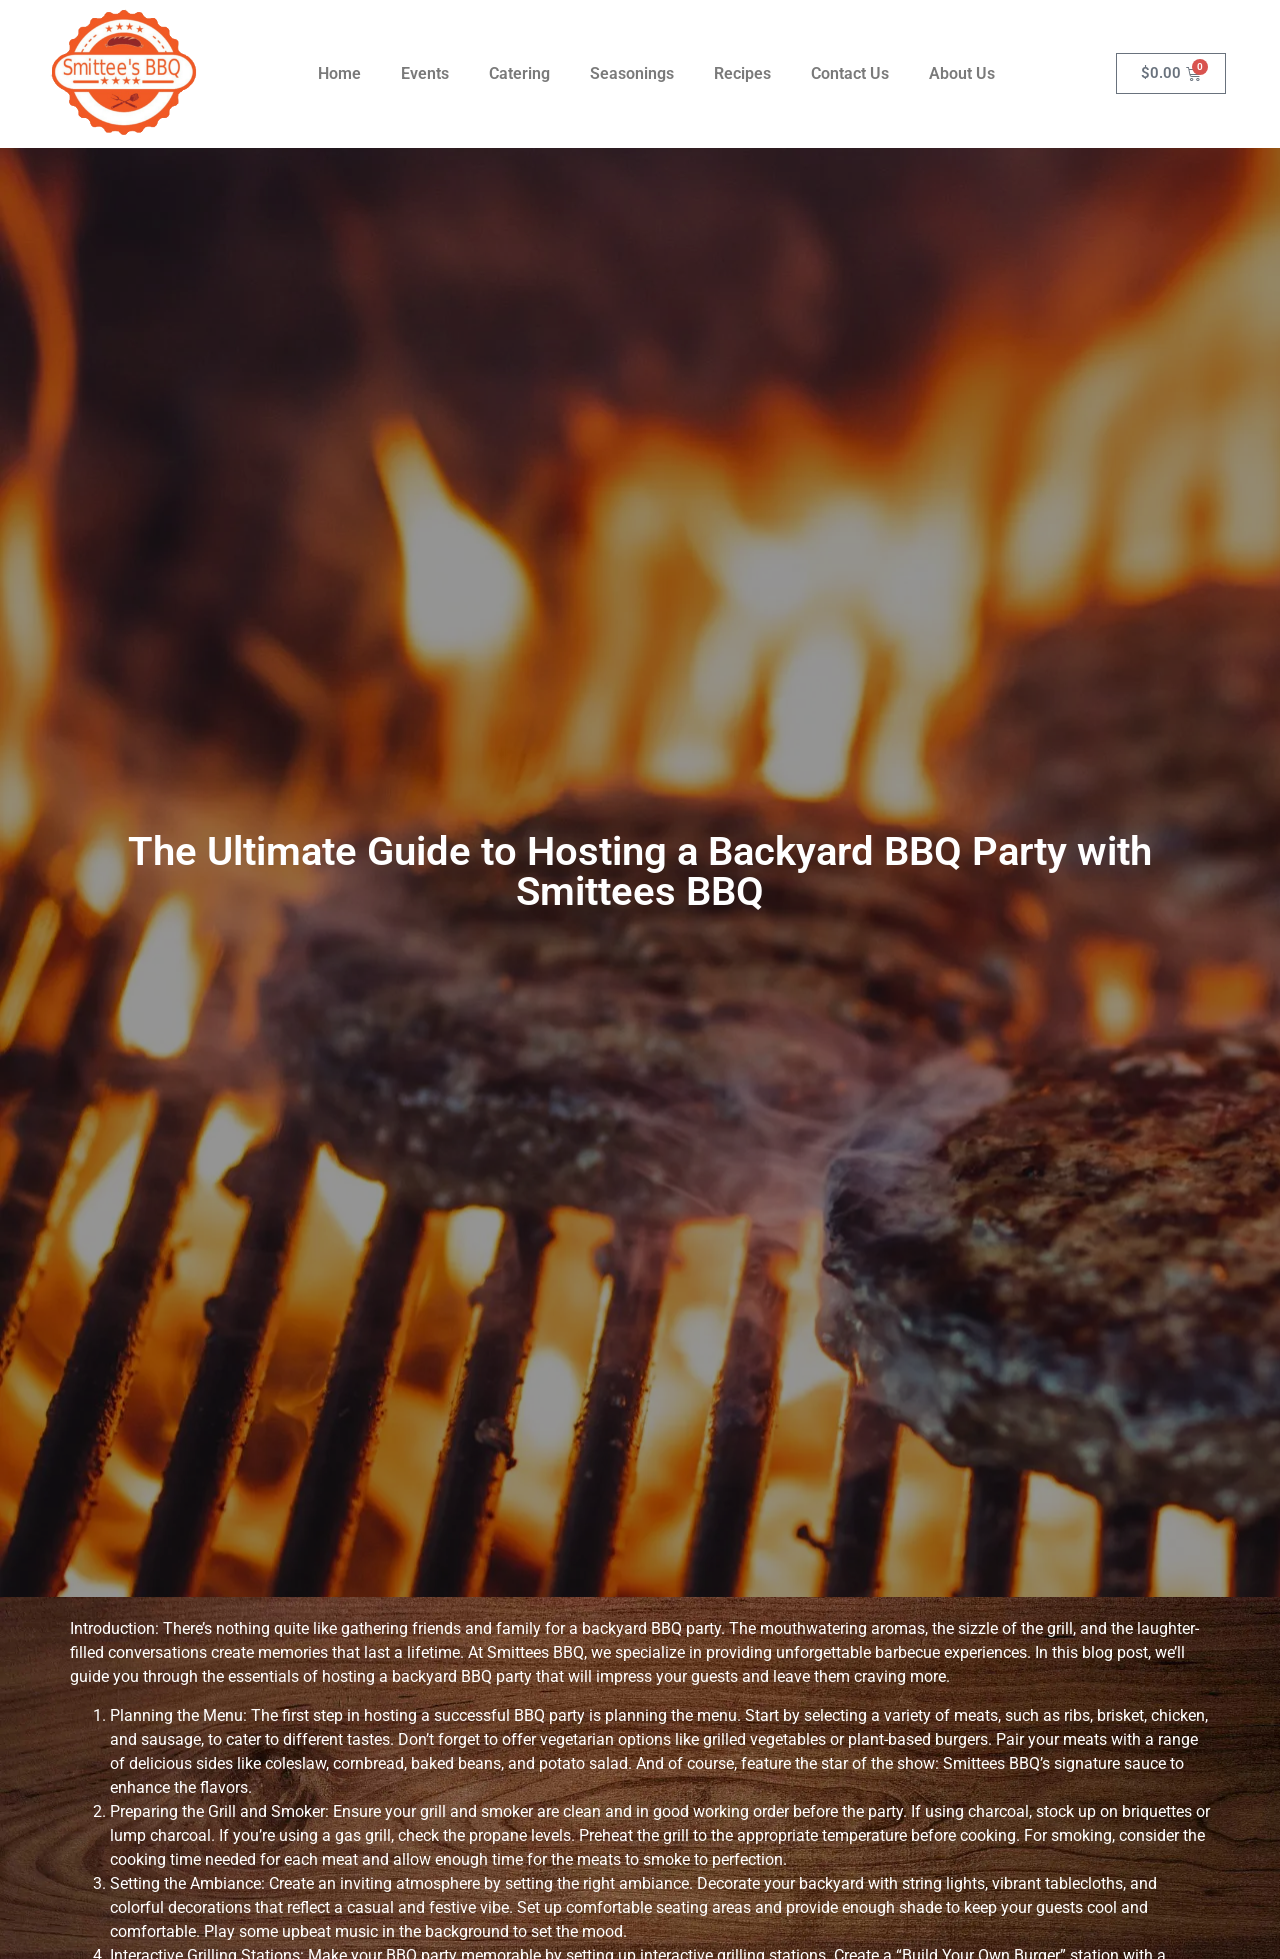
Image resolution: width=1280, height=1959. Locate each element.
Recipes (742, 73)
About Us (962, 73)
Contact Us (850, 73)
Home (339, 73)
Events (425, 73)
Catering (519, 73)
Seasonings (632, 73)
